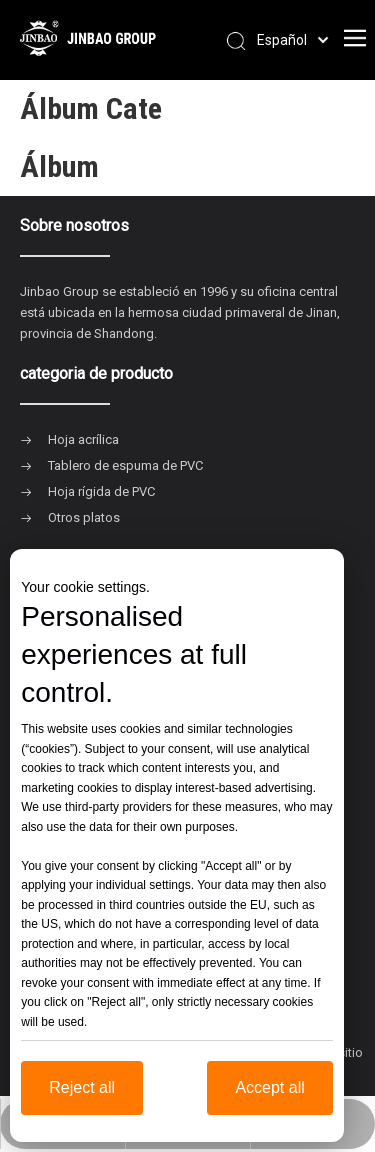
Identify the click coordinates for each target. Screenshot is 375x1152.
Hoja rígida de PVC (101, 491)
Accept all (269, 1087)
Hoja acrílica (83, 439)
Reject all (82, 1087)
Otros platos (84, 517)
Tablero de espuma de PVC (125, 465)
